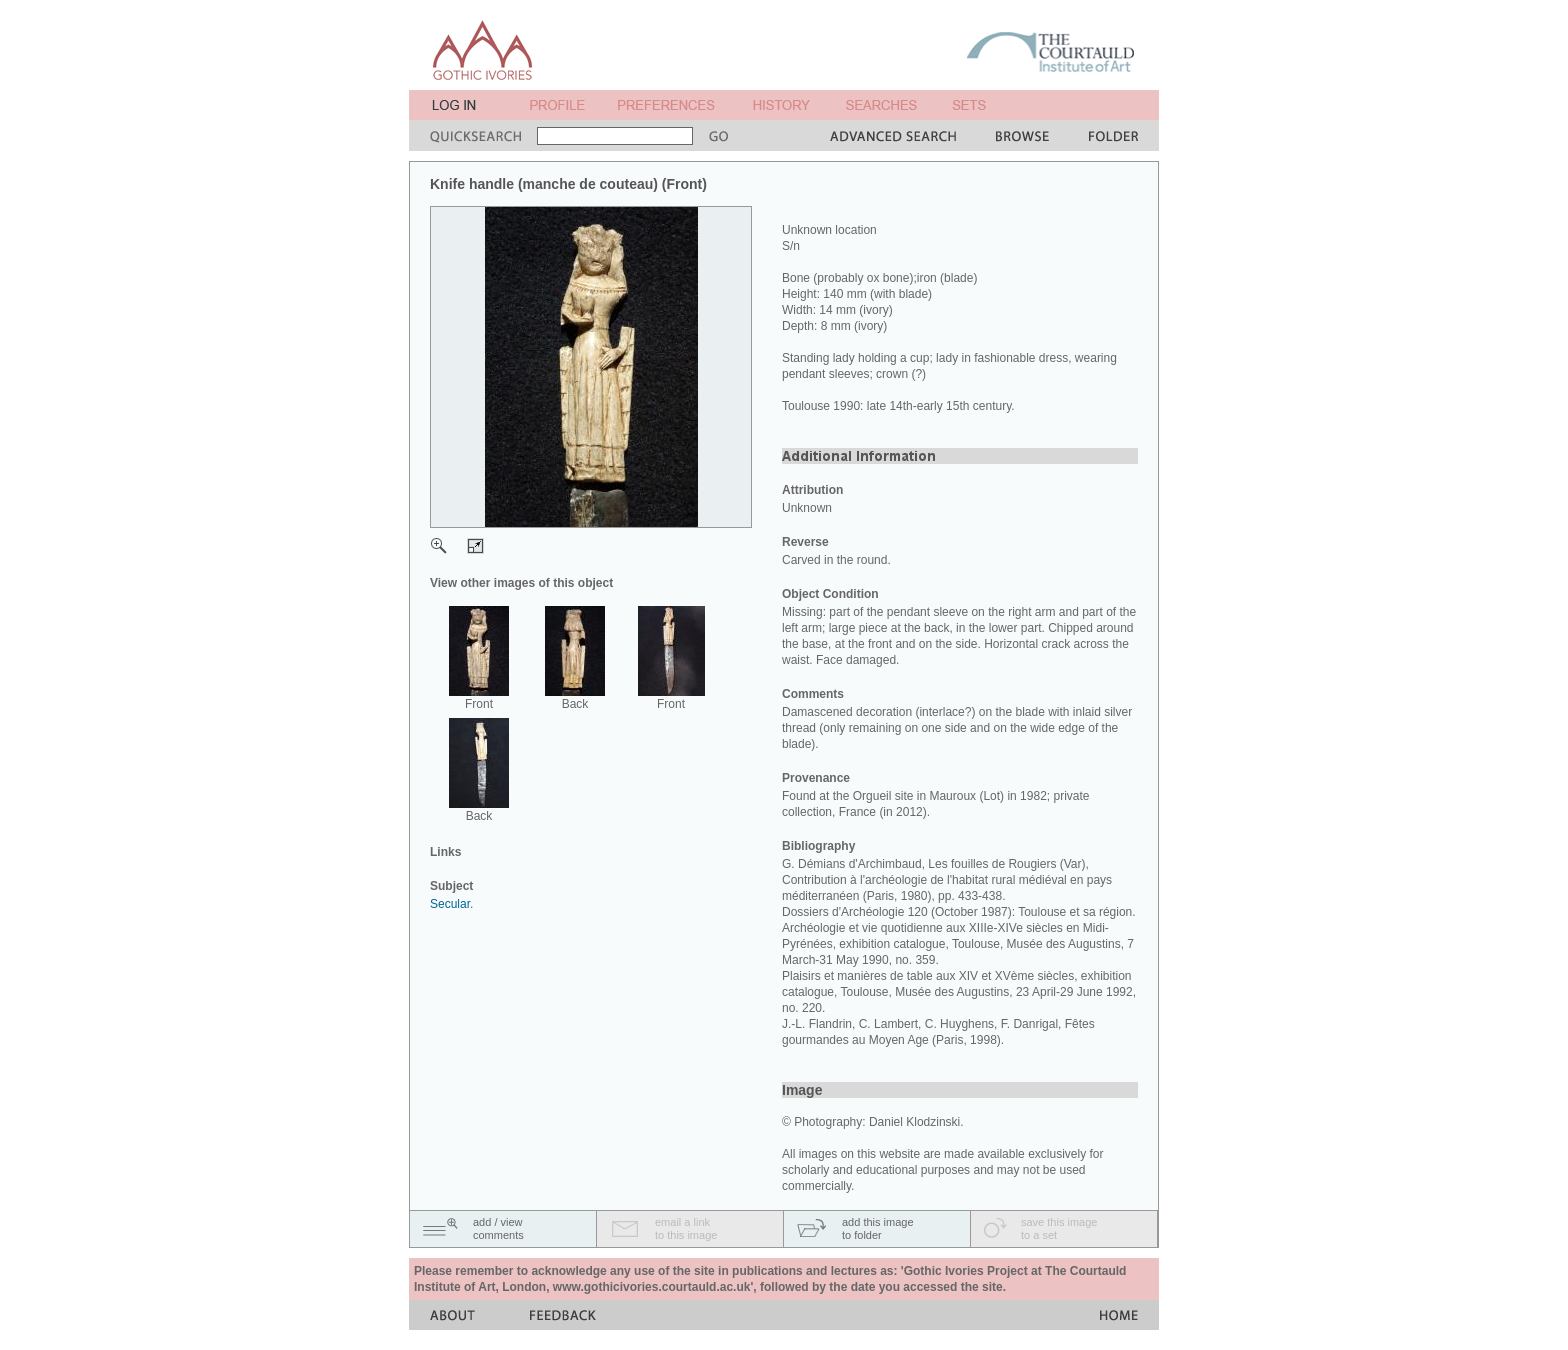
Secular (450, 904)
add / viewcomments (498, 1228)
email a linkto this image (686, 1228)
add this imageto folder (878, 1228)
